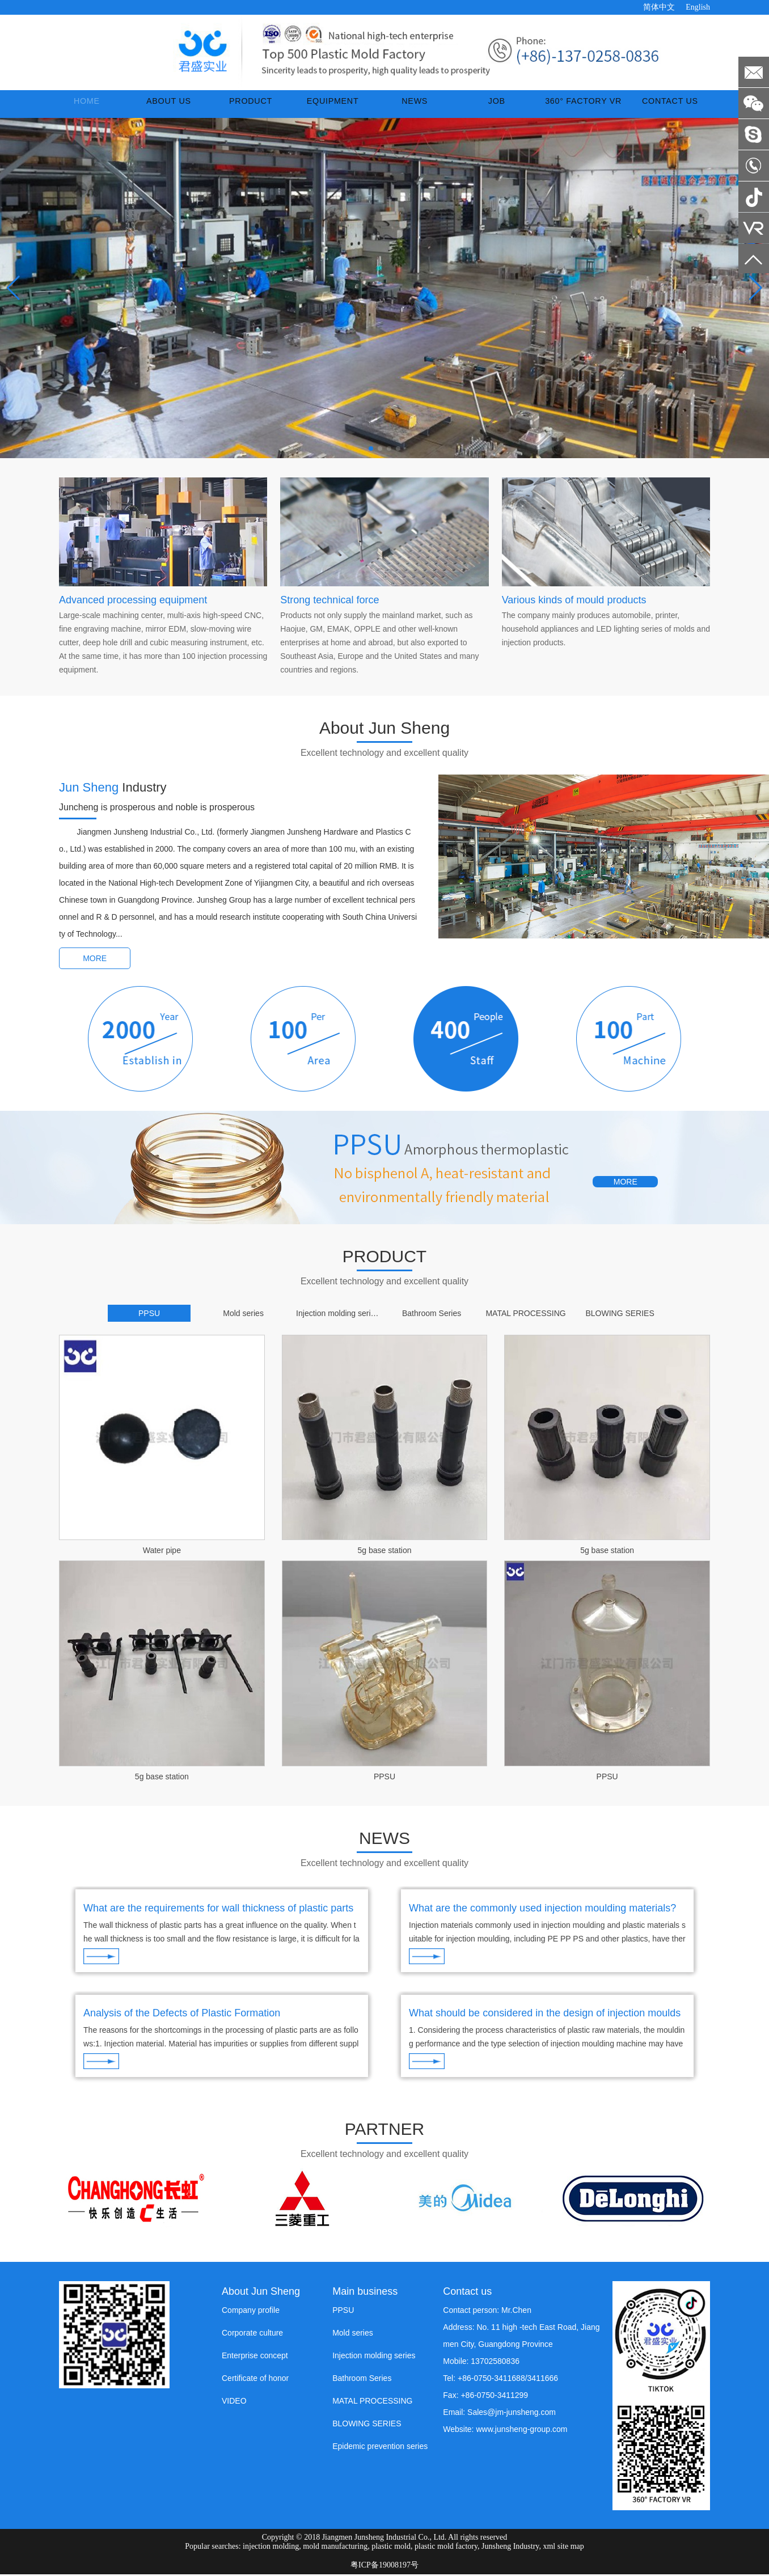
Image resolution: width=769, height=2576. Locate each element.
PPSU (384, 1782)
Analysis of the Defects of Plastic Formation (181, 2017)
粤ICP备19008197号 (384, 2566)
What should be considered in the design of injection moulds (545, 2017)
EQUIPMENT (323, 107)
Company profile (251, 2311)
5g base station (385, 1556)
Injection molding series (373, 2356)
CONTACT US (667, 107)
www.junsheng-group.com (521, 2430)
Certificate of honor (255, 2379)
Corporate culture (252, 2333)
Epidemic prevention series (380, 2447)
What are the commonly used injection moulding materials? (542, 1914)
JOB (476, 107)
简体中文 (659, 7)
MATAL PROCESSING (372, 2401)
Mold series (352, 2333)
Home (96, 107)
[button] (371, 454)
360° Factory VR (569, 107)
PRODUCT (246, 107)
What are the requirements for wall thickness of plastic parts (218, 1914)
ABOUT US (171, 107)
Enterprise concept (255, 2356)
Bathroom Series (361, 2379)
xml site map (563, 2548)
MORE (95, 964)
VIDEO (234, 2401)
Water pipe (162, 1556)
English (698, 7)
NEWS (401, 107)
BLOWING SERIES (366, 2424)
